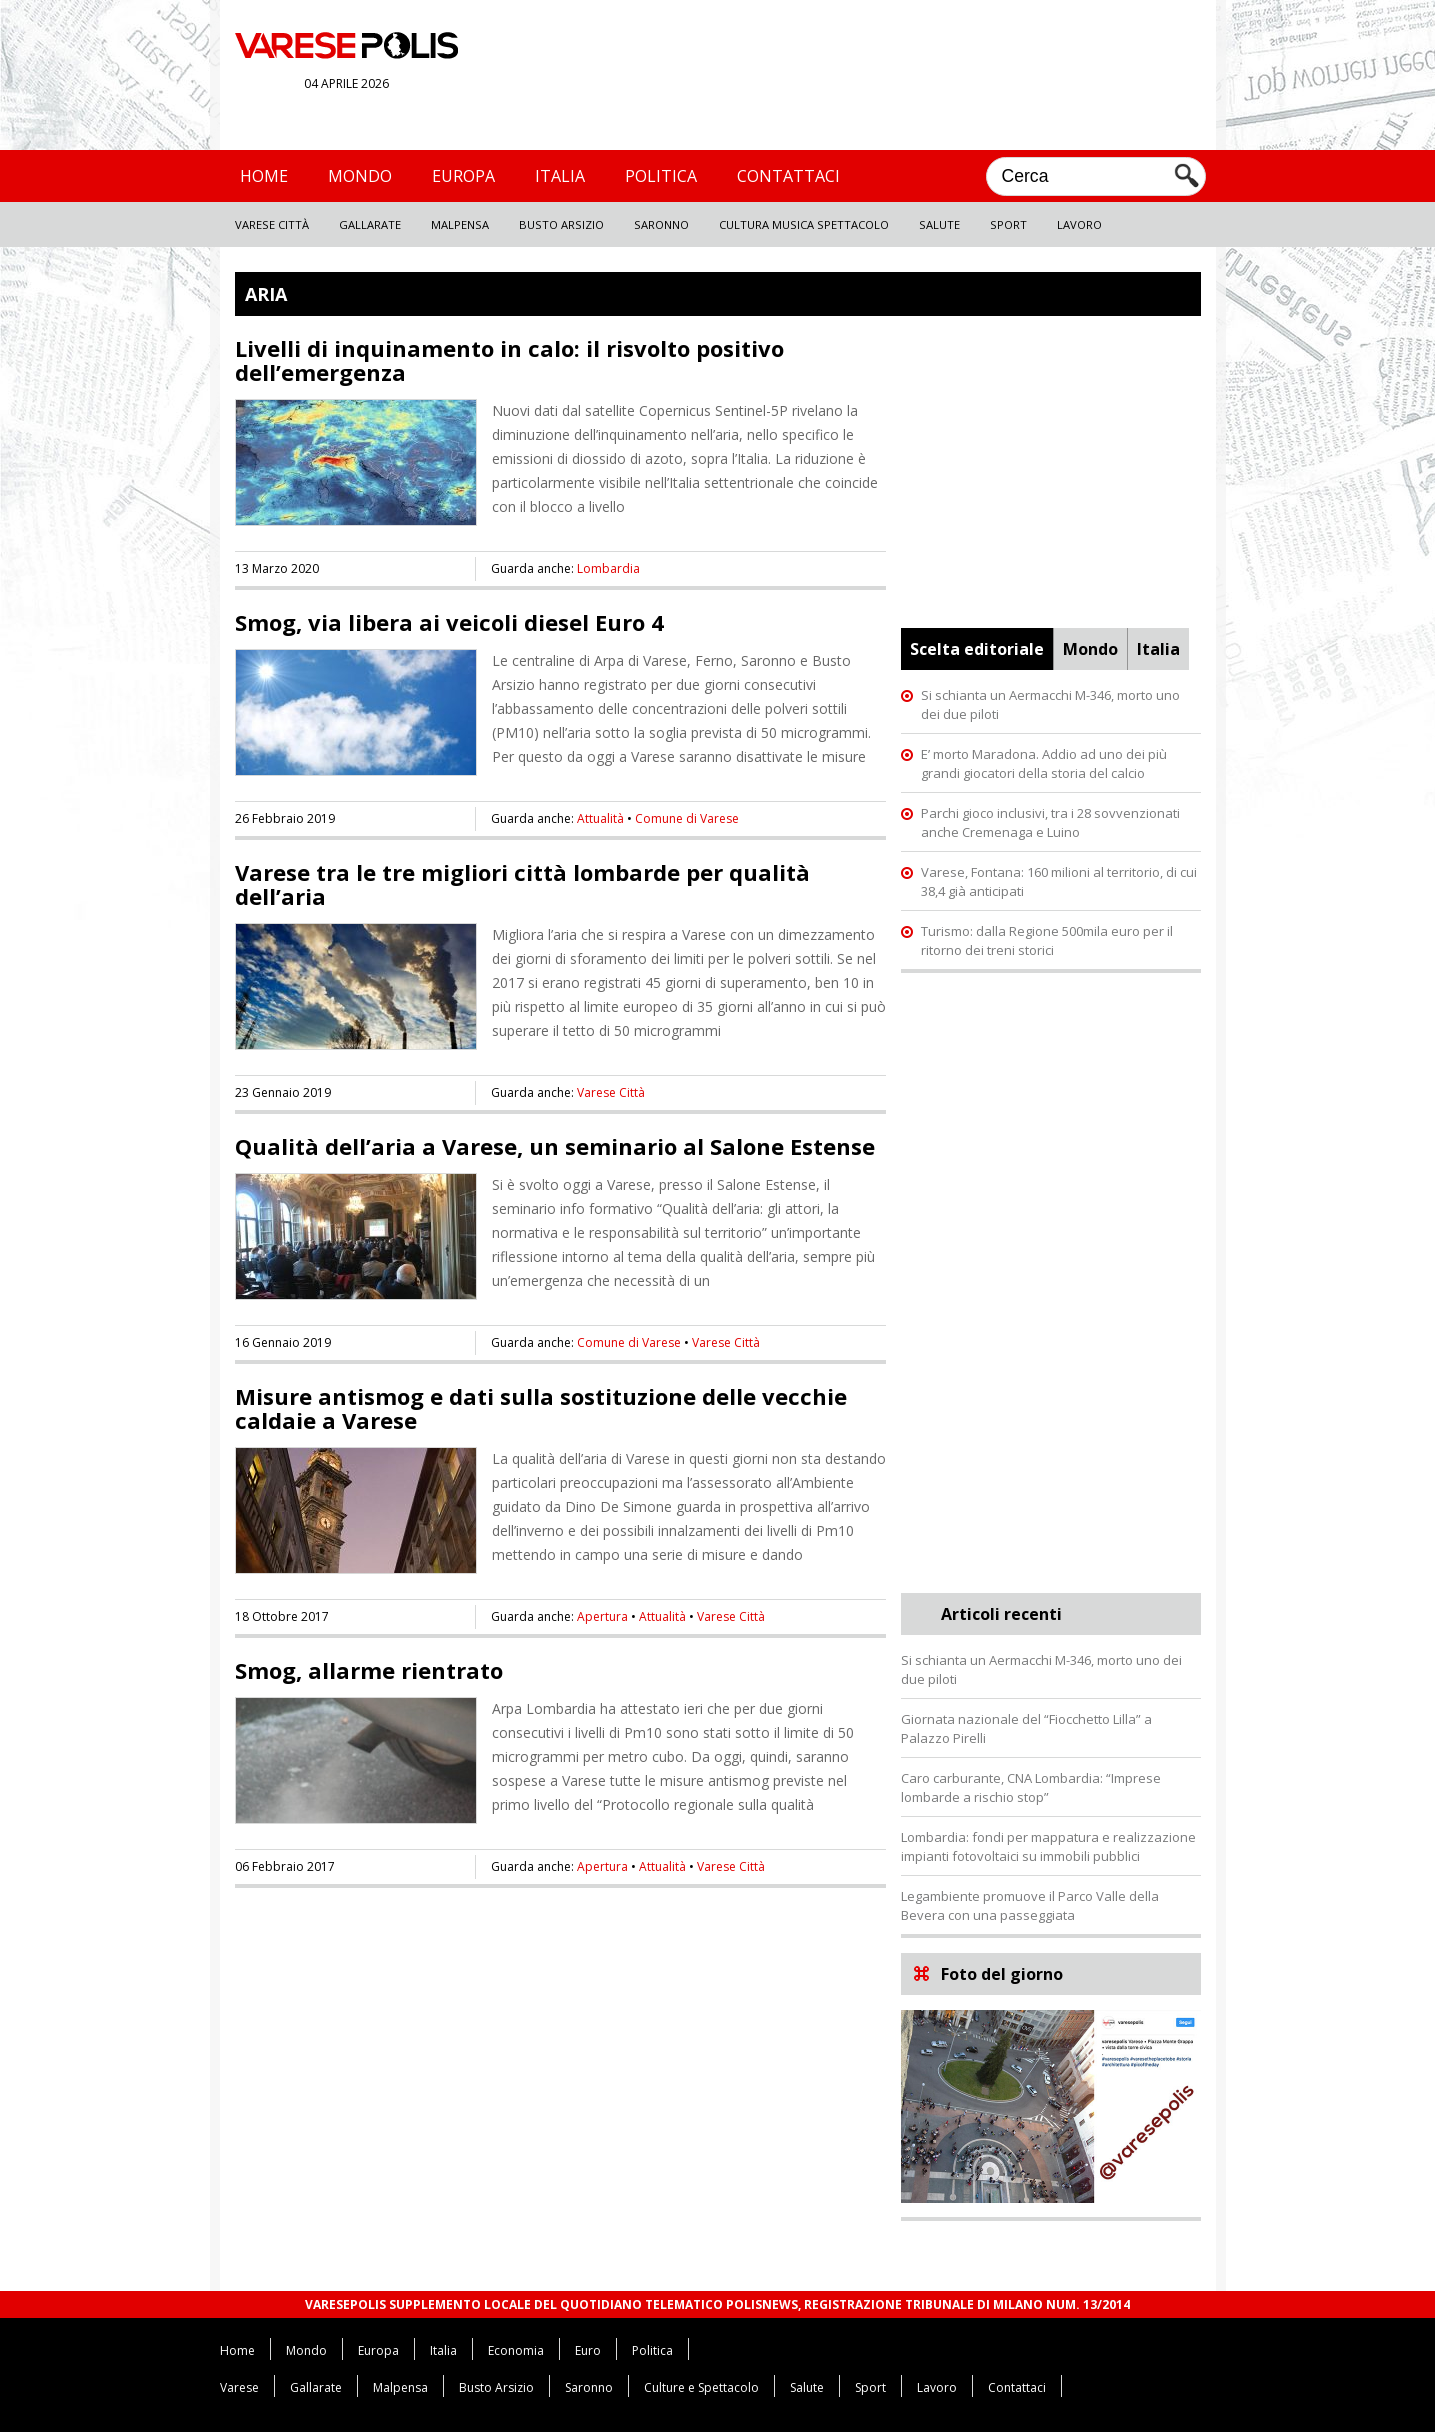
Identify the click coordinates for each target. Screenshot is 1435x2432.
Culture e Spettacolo (701, 2387)
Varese (239, 2387)
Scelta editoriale (977, 649)
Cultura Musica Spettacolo (804, 224)
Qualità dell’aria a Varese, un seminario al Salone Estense (555, 1146)
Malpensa (460, 224)
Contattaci (788, 176)
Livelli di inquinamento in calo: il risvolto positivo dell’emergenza (509, 360)
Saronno (661, 224)
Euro (588, 2350)
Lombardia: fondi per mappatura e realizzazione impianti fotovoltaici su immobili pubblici (1048, 1846)
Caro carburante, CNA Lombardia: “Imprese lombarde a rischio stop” (1031, 1787)
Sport (1008, 224)
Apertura (602, 1616)
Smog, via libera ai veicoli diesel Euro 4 (449, 622)
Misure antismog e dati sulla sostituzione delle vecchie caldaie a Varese (541, 1408)
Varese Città (272, 224)
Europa (463, 176)
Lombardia (608, 568)
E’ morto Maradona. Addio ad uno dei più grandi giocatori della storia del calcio (1044, 763)
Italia (560, 176)
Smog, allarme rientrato (369, 1670)
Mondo (360, 176)
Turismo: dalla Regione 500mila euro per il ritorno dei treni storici (1047, 940)
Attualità (600, 818)
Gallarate (370, 224)
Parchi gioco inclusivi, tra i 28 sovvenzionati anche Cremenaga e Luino (1050, 822)
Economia (516, 2350)
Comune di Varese (687, 818)
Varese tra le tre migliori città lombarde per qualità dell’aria (522, 884)
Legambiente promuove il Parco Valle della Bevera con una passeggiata (1030, 1905)
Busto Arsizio (561, 224)
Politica (661, 176)
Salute (939, 224)
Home (264, 176)
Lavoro (1079, 224)
